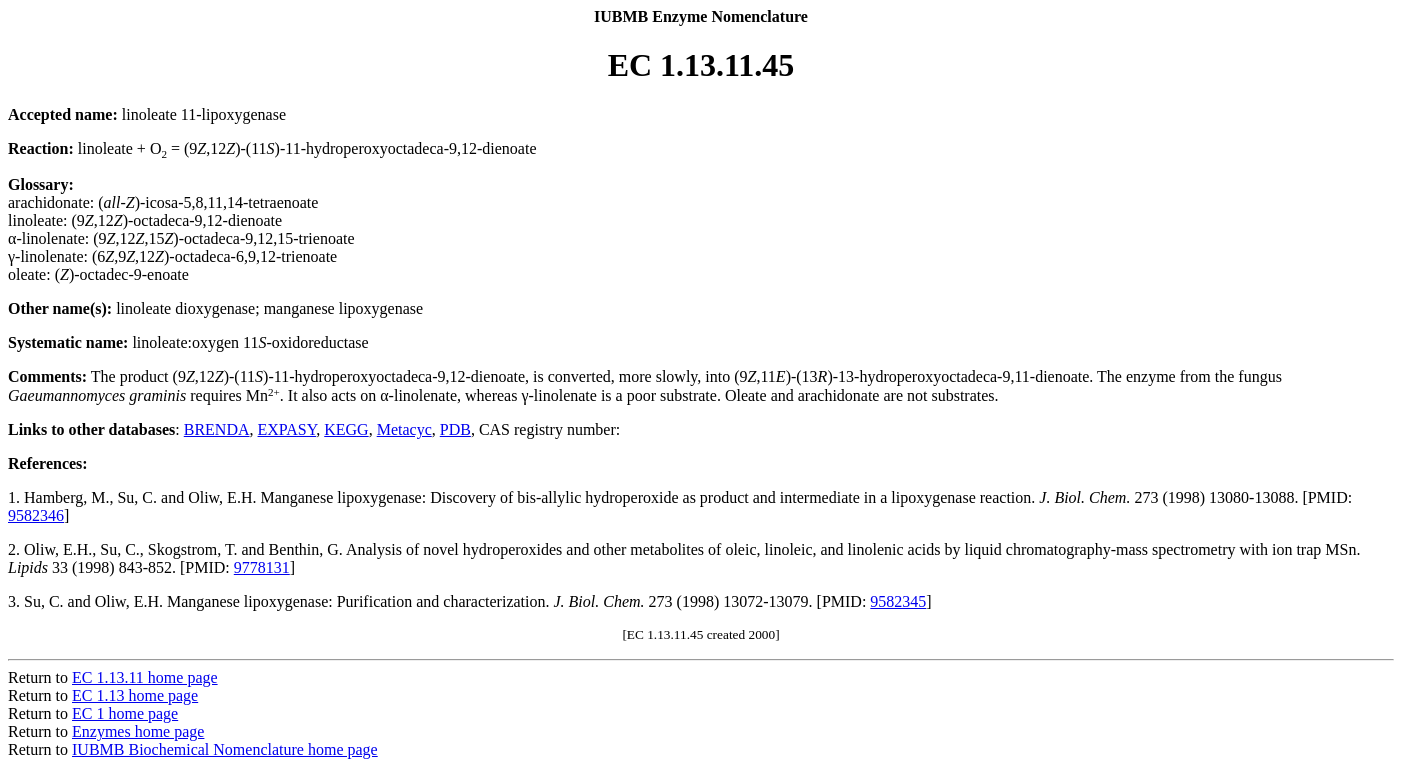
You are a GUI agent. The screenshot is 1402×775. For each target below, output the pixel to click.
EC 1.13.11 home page (145, 677)
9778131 (262, 567)
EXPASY (287, 429)
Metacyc (404, 429)
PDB (455, 429)
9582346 (36, 515)
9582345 (898, 601)
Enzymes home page (138, 731)
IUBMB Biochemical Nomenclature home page (225, 749)
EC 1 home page (125, 713)
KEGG (346, 429)
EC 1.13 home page (135, 695)
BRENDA (217, 429)
